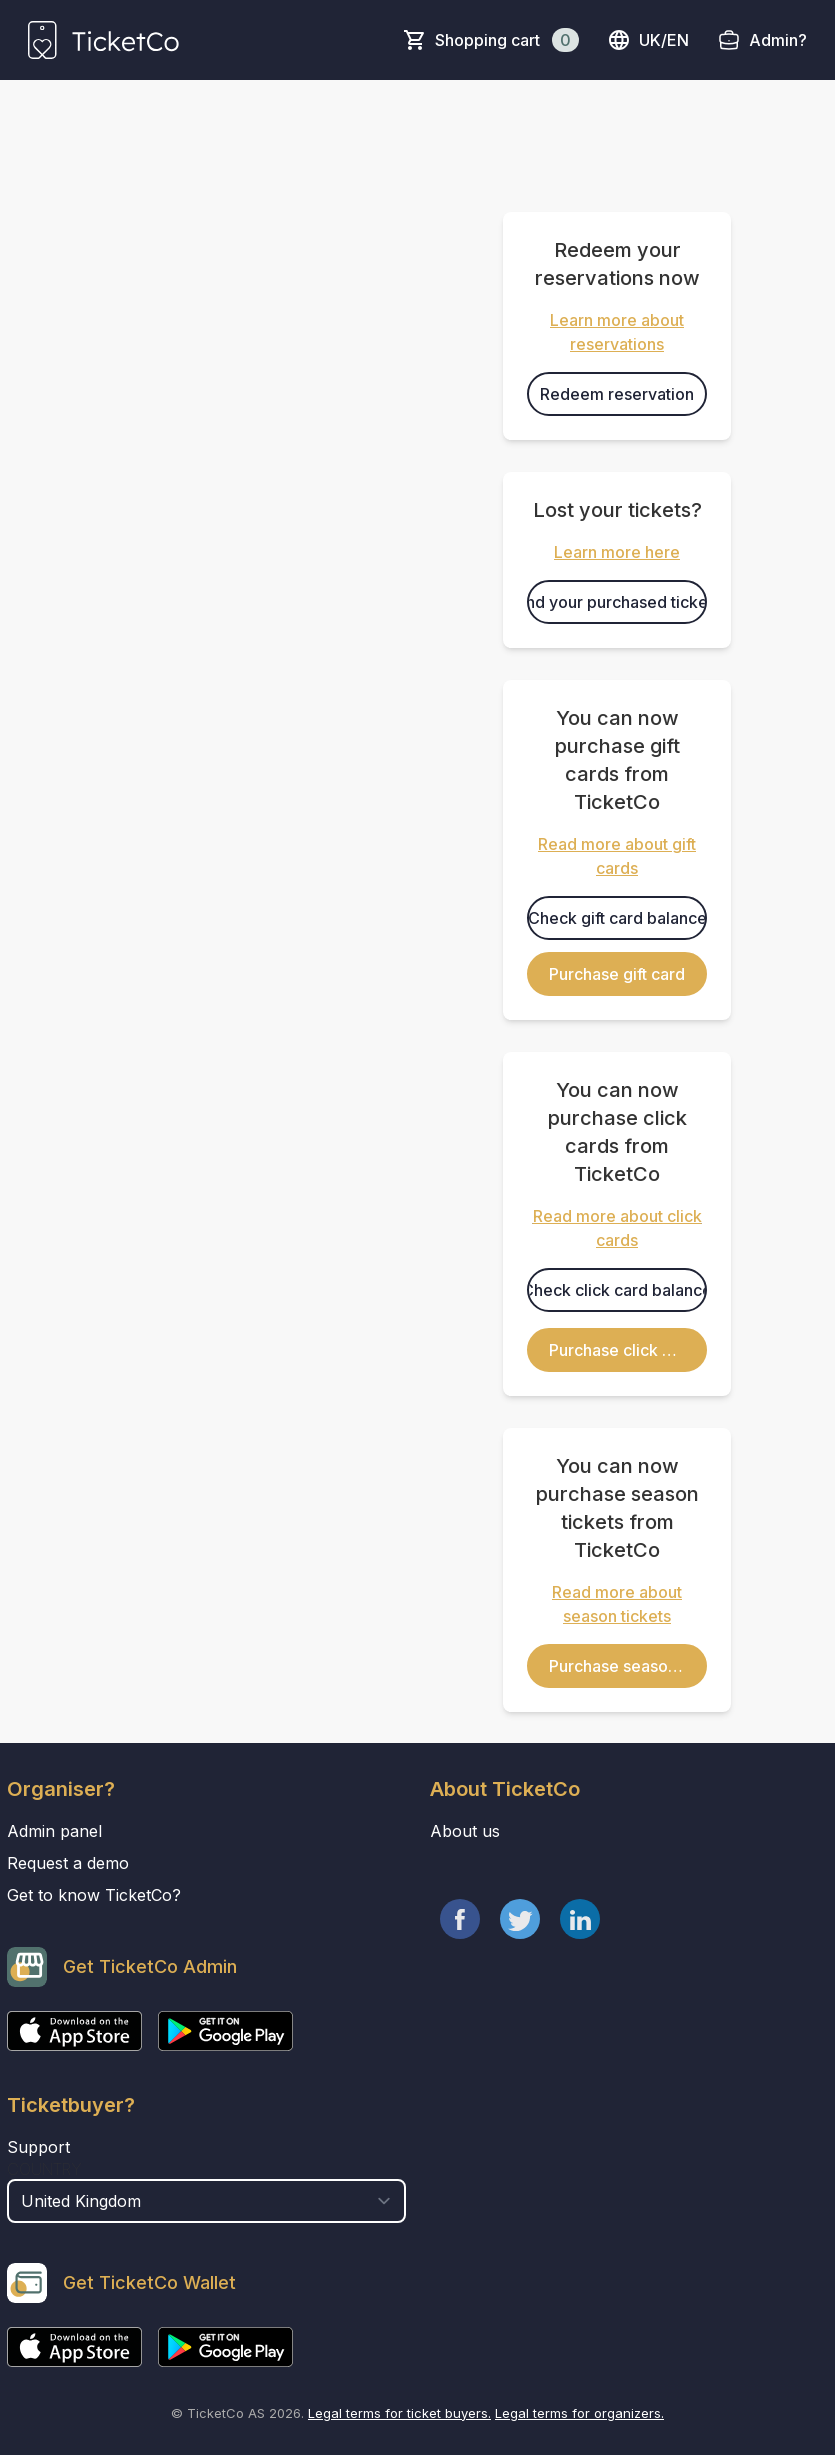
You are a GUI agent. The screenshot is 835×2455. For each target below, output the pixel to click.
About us (465, 1831)
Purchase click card (622, 1350)
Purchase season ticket (628, 1666)
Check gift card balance (617, 918)
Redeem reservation (617, 394)
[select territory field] (206, 2201)
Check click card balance (617, 1290)
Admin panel (54, 1831)
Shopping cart (507, 40)
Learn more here (617, 552)
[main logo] (103, 40)
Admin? (778, 40)
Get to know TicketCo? (94, 1895)
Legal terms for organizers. (579, 2413)
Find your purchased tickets (617, 602)
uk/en (648, 40)
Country (44, 2169)
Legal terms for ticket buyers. (399, 2413)
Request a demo (68, 1863)
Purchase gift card (617, 974)
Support (38, 2147)
